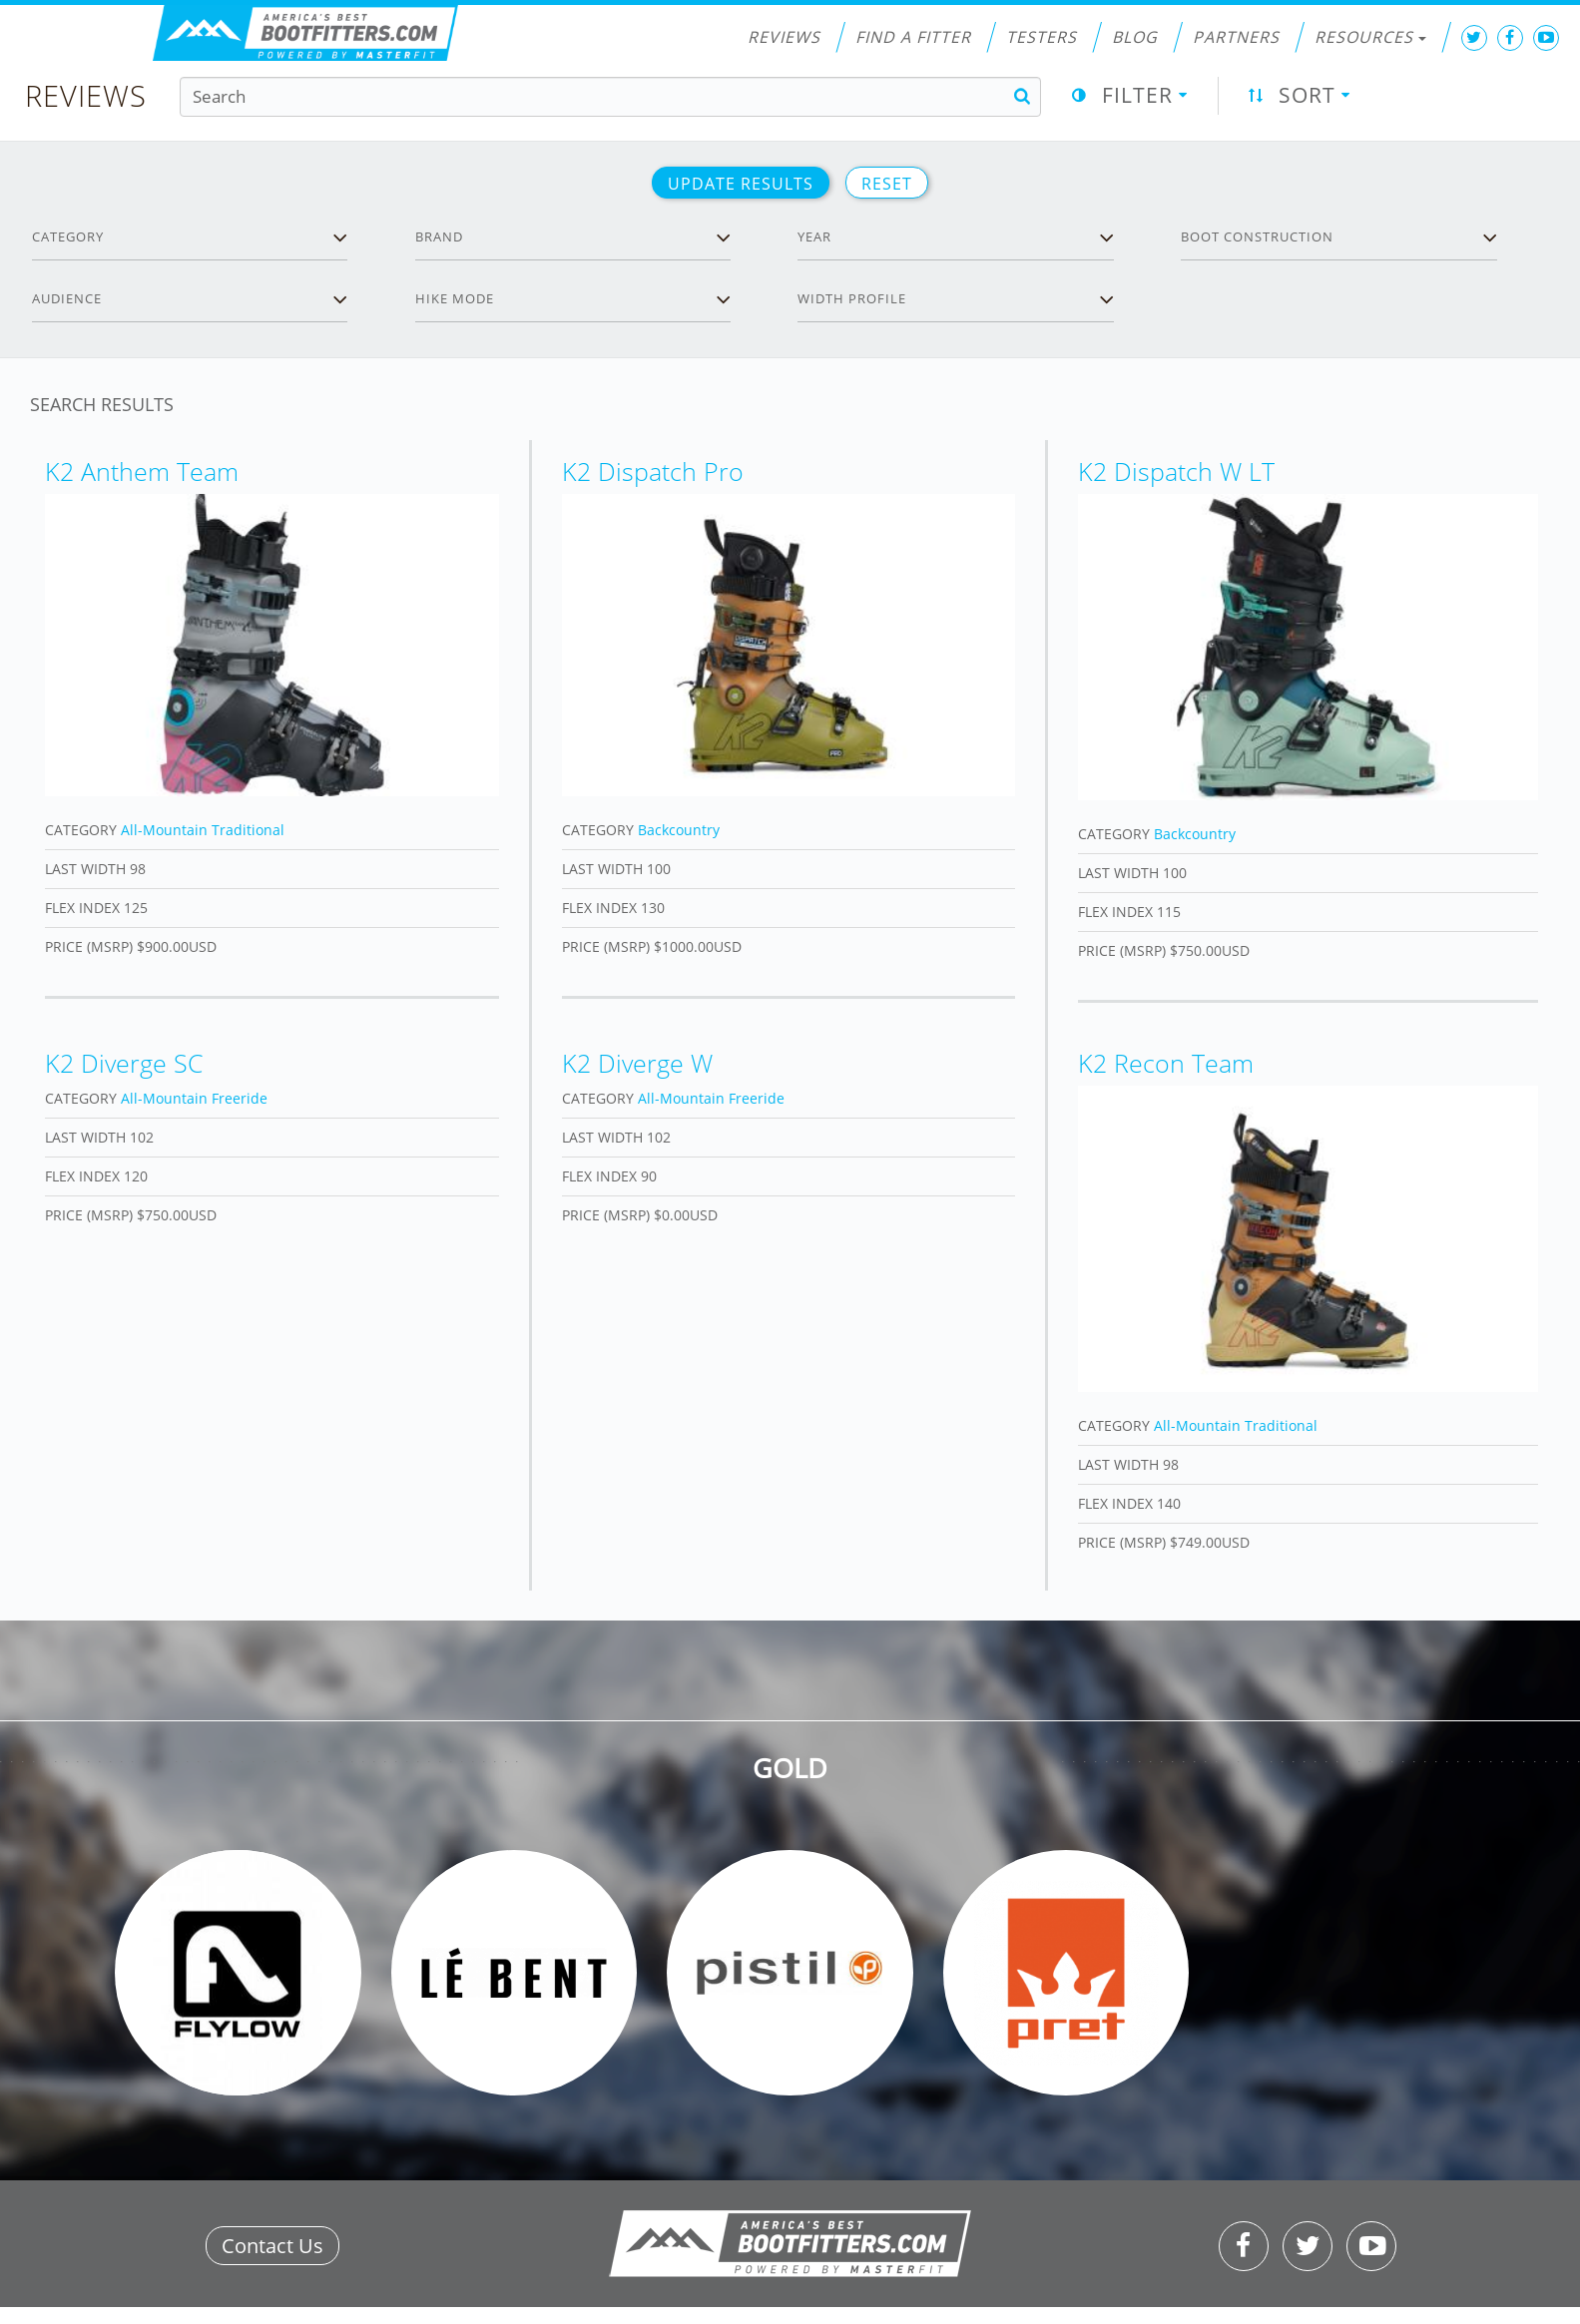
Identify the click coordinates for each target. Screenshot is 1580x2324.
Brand (439, 236)
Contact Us (272, 2245)
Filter (1137, 95)
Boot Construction (1257, 236)
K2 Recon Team (1166, 1063)
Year (814, 236)
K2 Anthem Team (142, 471)
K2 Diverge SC (124, 1063)
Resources (1370, 37)
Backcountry (679, 829)
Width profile (851, 298)
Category (68, 236)
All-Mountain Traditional (202, 829)
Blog (1135, 37)
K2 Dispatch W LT (1176, 471)
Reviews (784, 37)
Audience (67, 298)
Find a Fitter (913, 37)
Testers (1041, 37)
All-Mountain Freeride (194, 1098)
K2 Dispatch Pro (653, 471)
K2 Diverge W (637, 1063)
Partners (1236, 37)
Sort (1307, 95)
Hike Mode (454, 298)
